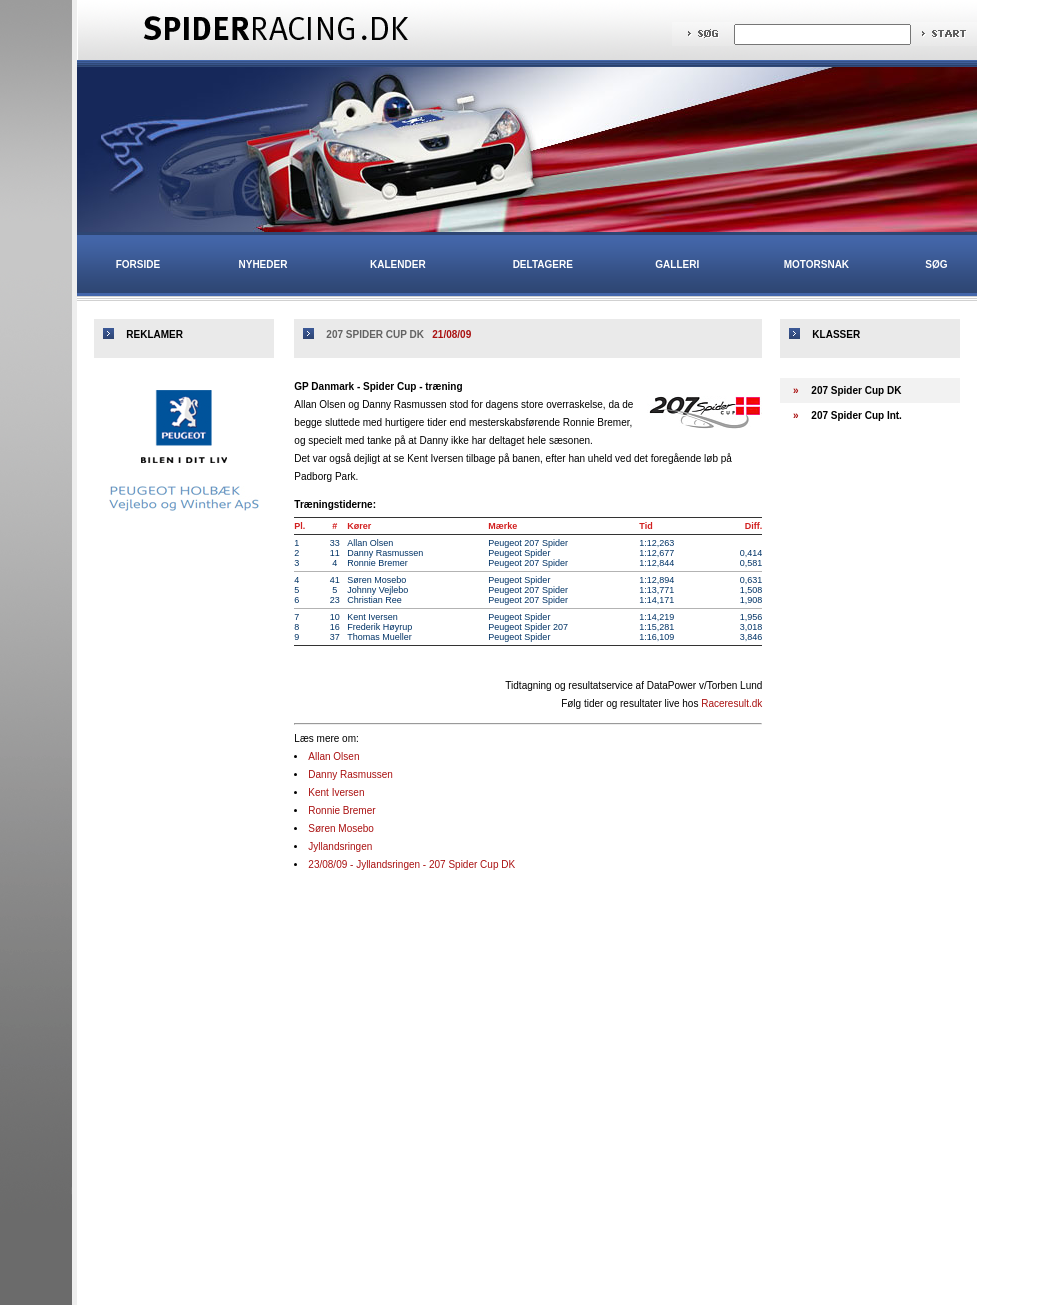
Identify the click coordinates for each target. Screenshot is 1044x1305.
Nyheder (263, 264)
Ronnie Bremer (341, 810)
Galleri (677, 264)
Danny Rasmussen (350, 774)
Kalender (398, 264)
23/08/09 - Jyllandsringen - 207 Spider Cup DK (411, 864)
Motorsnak (816, 264)
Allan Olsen (333, 756)
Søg (936, 264)
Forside (138, 264)
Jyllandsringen (340, 846)
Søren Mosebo (341, 828)
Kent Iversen (336, 792)
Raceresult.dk (731, 703)
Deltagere (543, 264)
